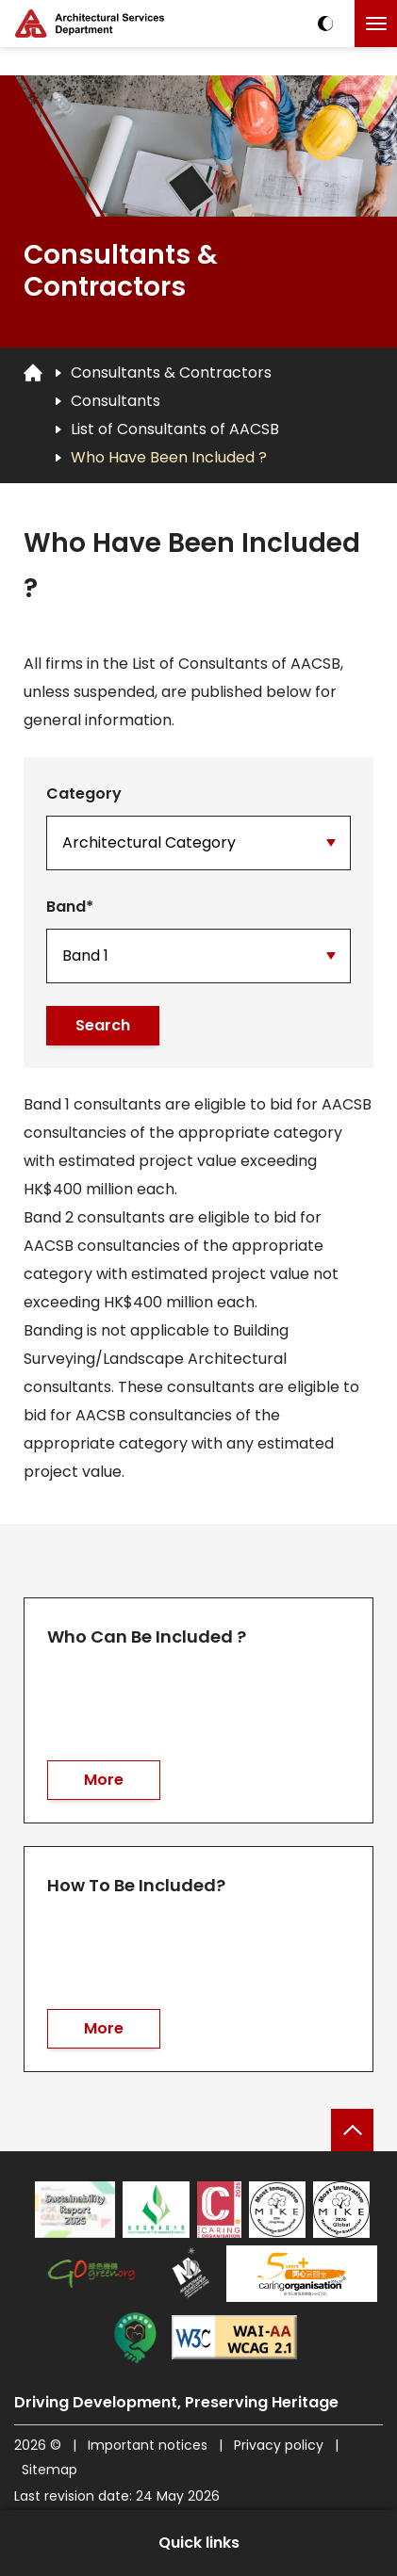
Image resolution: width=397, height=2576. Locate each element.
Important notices (149, 2445)
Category (84, 793)
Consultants (115, 401)
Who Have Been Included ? (169, 457)
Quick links (199, 2542)
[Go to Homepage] (33, 372)
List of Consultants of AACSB (175, 429)
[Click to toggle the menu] (376, 23)
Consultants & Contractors (171, 372)
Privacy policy (278, 2445)
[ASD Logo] (89, 23)
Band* (69, 906)
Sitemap (49, 2469)
